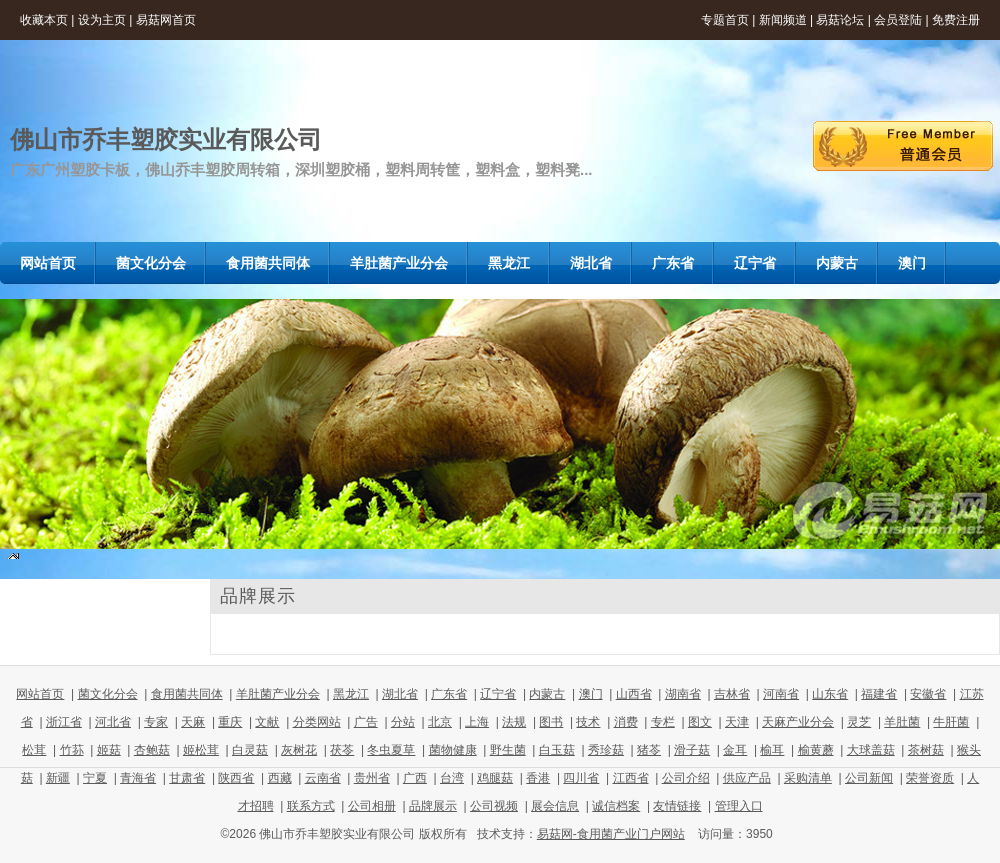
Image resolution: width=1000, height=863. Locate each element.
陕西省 (236, 778)
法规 (514, 722)
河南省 (781, 694)
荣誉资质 (930, 778)
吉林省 (732, 694)
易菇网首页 (166, 20)
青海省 (138, 778)
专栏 (663, 722)
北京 (440, 722)
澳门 (591, 694)
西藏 (280, 778)
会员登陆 (898, 20)
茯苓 (342, 750)
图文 (700, 722)
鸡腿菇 (495, 778)
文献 (267, 722)
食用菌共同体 (187, 694)
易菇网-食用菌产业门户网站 (611, 834)
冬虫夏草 (391, 750)
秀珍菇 (606, 750)
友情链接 (677, 806)
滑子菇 (692, 750)
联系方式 (311, 806)
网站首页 (40, 694)
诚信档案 (616, 806)
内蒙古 (547, 694)
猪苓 (649, 750)
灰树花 (299, 750)
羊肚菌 (902, 722)
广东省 (449, 694)
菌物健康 (453, 750)
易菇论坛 (840, 20)
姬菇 (109, 750)
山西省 (634, 694)
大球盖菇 (871, 750)
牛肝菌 (951, 722)
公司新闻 (869, 778)
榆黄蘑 (816, 750)
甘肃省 (187, 778)
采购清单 (808, 778)
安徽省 (928, 694)
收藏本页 (44, 20)
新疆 (58, 778)
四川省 (581, 778)
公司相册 (372, 806)
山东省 (830, 694)
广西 (415, 778)
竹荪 (72, 750)
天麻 (193, 722)
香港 (538, 778)
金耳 (735, 750)
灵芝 (859, 722)
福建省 (879, 694)
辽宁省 (498, 694)
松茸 (34, 750)
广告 (366, 722)
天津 (737, 722)
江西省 (631, 778)
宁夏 (95, 778)
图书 (551, 722)
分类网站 (317, 722)
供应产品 (747, 778)
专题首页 (725, 20)
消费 (626, 722)
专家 (156, 722)
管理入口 (739, 806)
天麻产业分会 (798, 722)
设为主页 (102, 20)
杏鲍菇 (152, 750)
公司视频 (494, 806)
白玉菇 (557, 750)
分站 (403, 722)
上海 (477, 722)
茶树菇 (926, 750)
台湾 (452, 778)
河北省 (113, 722)
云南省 (323, 778)
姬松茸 (201, 750)
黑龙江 (351, 694)
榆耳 (772, 750)
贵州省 (372, 778)
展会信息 (555, 806)
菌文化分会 (108, 694)
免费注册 (956, 20)
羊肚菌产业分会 (278, 694)
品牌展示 (433, 806)
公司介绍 (686, 778)
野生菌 (508, 750)
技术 (588, 722)
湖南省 (683, 694)
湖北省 (400, 694)
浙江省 (64, 722)
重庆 (230, 722)
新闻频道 (783, 20)
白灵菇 (250, 750)
